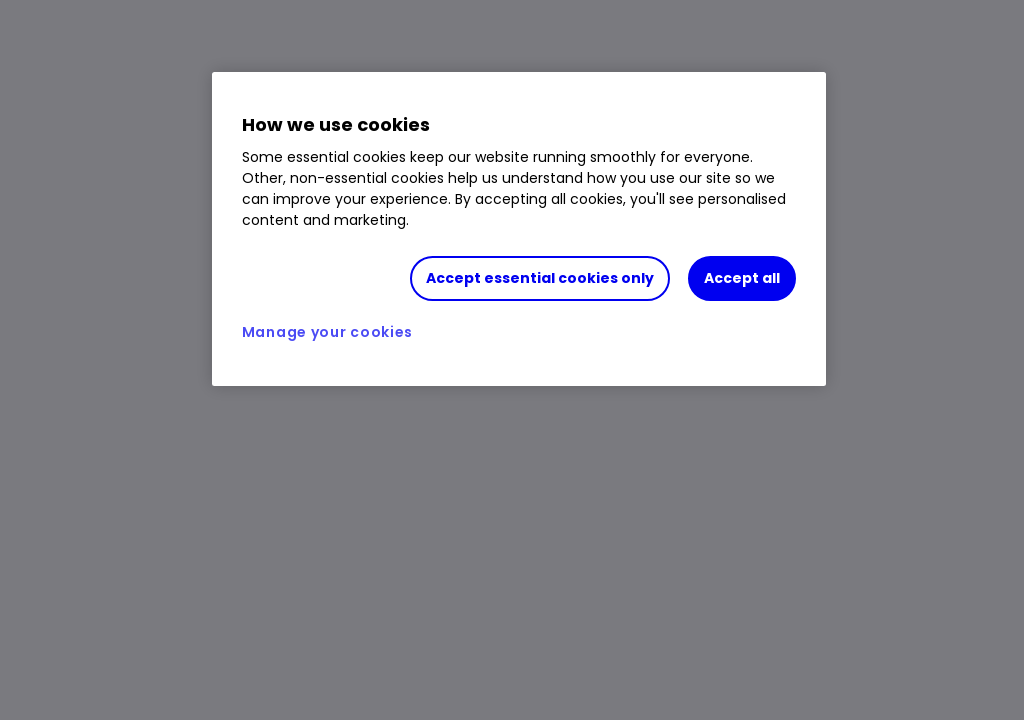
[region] (519, 235)
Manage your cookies (327, 338)
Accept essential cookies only (540, 278)
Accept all (742, 278)
